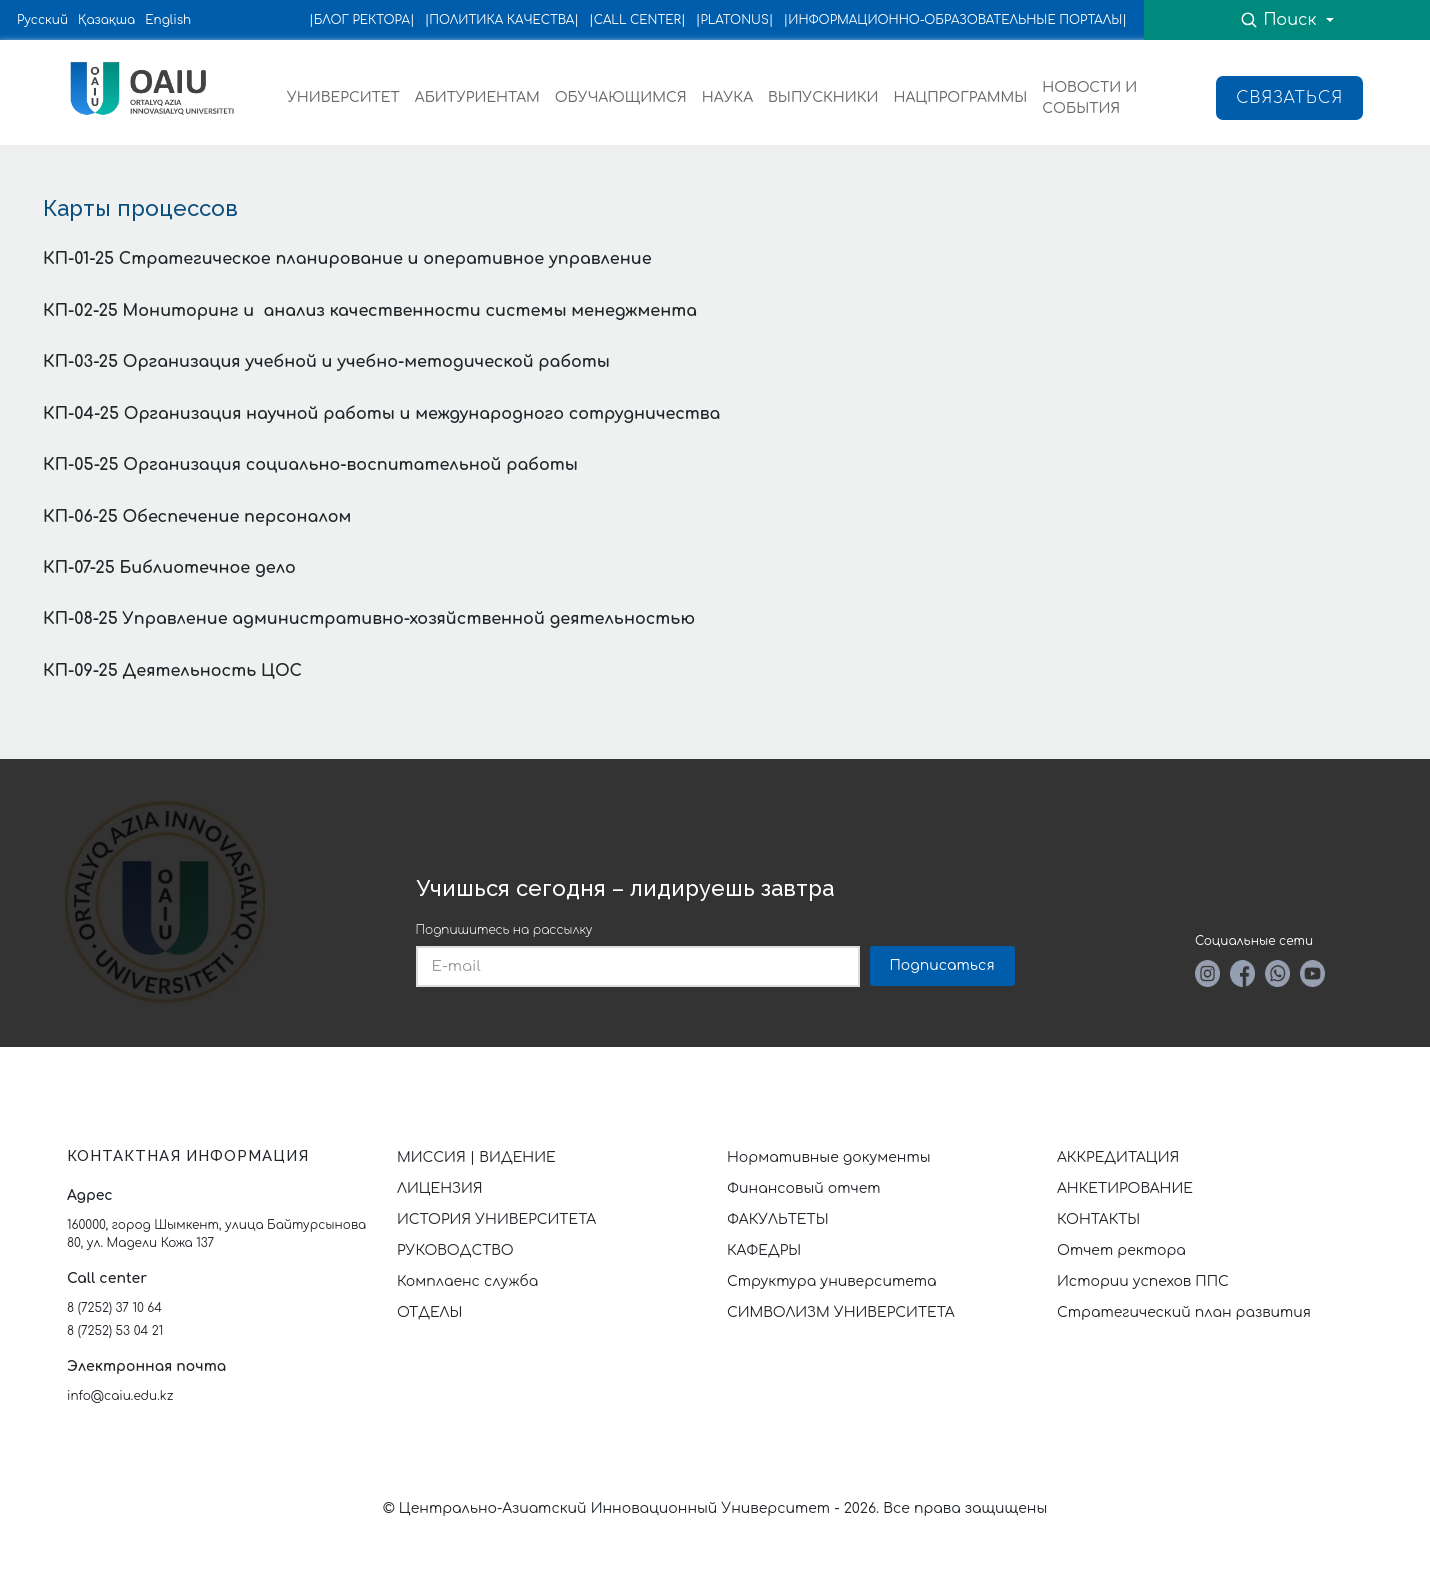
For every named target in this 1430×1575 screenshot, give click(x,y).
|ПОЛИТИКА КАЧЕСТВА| (502, 20)
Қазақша (106, 20)
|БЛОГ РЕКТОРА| (362, 20)
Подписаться (942, 965)
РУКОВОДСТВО (455, 1250)
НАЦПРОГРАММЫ (960, 97)
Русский (42, 20)
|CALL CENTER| (637, 20)
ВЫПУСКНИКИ (823, 97)
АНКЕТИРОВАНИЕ (1125, 1188)
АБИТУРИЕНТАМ (477, 97)
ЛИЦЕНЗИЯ (440, 1188)
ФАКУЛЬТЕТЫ (778, 1219)
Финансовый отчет (804, 1188)
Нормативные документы (829, 1157)
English (168, 20)
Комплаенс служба (467, 1281)
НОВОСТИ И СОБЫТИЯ (1089, 98)
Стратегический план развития (1186, 1312)
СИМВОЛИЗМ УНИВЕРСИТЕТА (841, 1312)
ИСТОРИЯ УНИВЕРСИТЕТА (496, 1219)
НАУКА (727, 97)
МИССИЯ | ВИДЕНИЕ (476, 1157)
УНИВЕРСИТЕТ (343, 97)
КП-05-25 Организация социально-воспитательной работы (310, 465)
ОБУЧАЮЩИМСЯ (621, 97)
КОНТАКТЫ (1098, 1219)
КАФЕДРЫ (764, 1250)
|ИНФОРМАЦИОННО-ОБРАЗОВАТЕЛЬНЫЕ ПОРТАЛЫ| (955, 20)
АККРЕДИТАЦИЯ (1118, 1157)
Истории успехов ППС (1143, 1281)
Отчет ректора (1121, 1250)
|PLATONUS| (735, 20)
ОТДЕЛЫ (429, 1312)
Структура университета (832, 1281)
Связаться (1289, 98)
